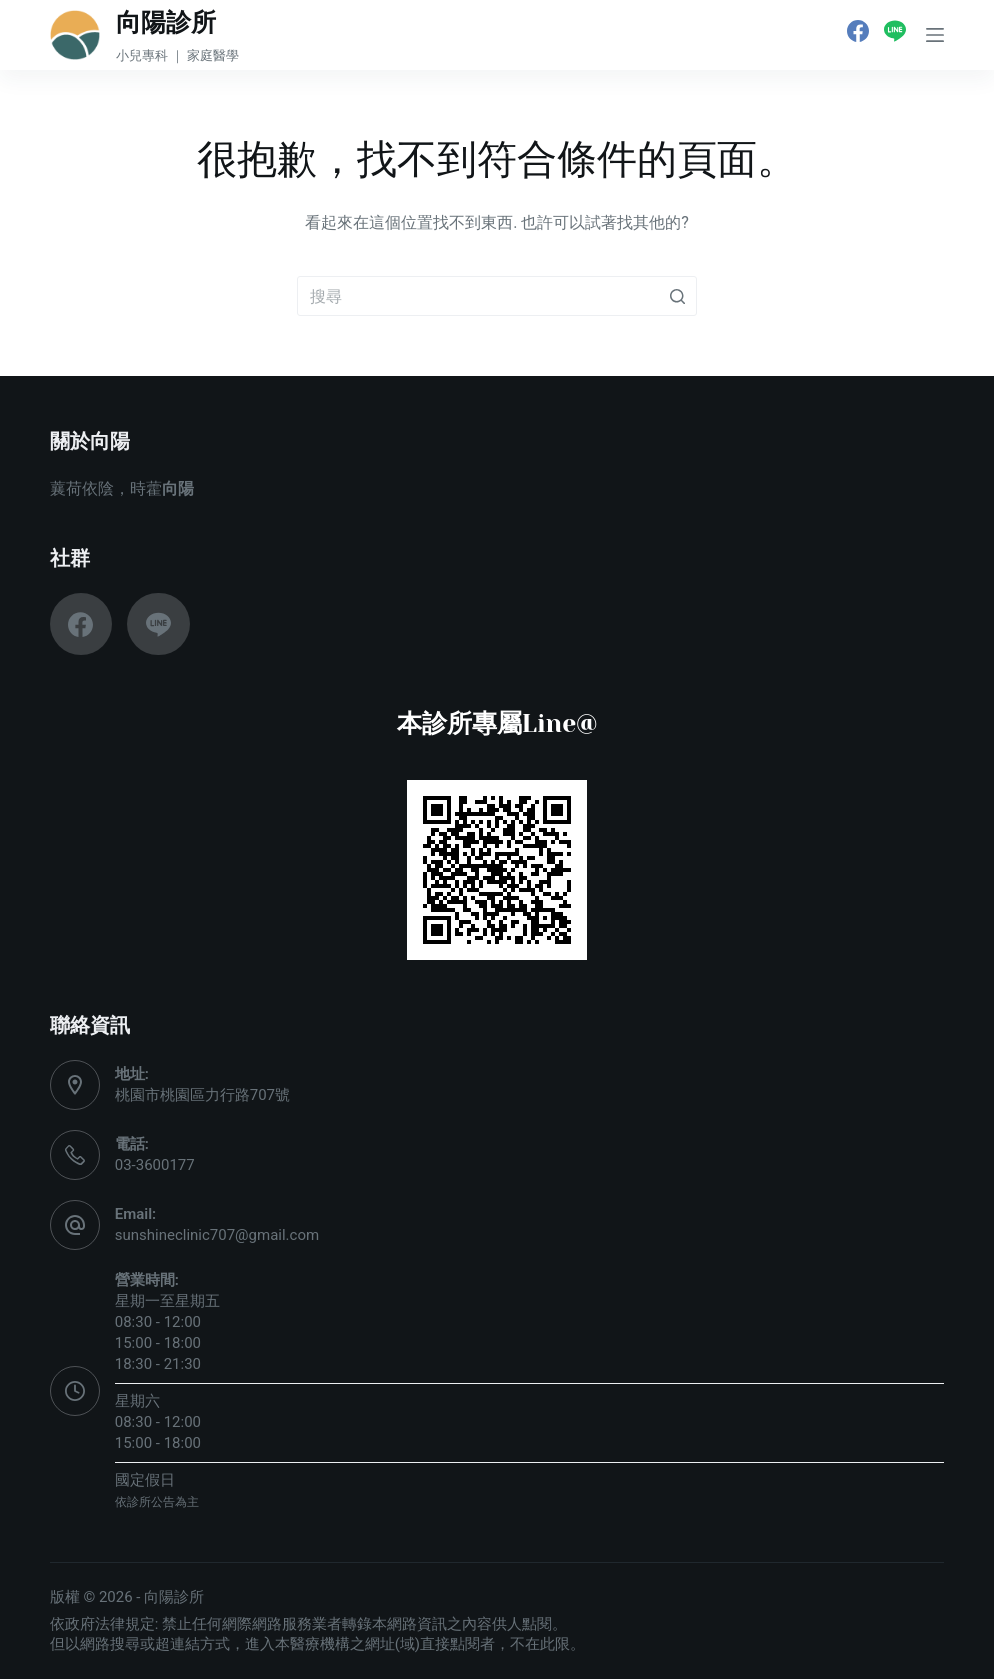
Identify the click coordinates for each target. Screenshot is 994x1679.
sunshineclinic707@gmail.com (217, 1235)
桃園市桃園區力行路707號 (202, 1095)
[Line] (895, 31)
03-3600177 (155, 1165)
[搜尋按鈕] (677, 296)
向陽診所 (166, 22)
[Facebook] (858, 31)
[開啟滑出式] (935, 35)
